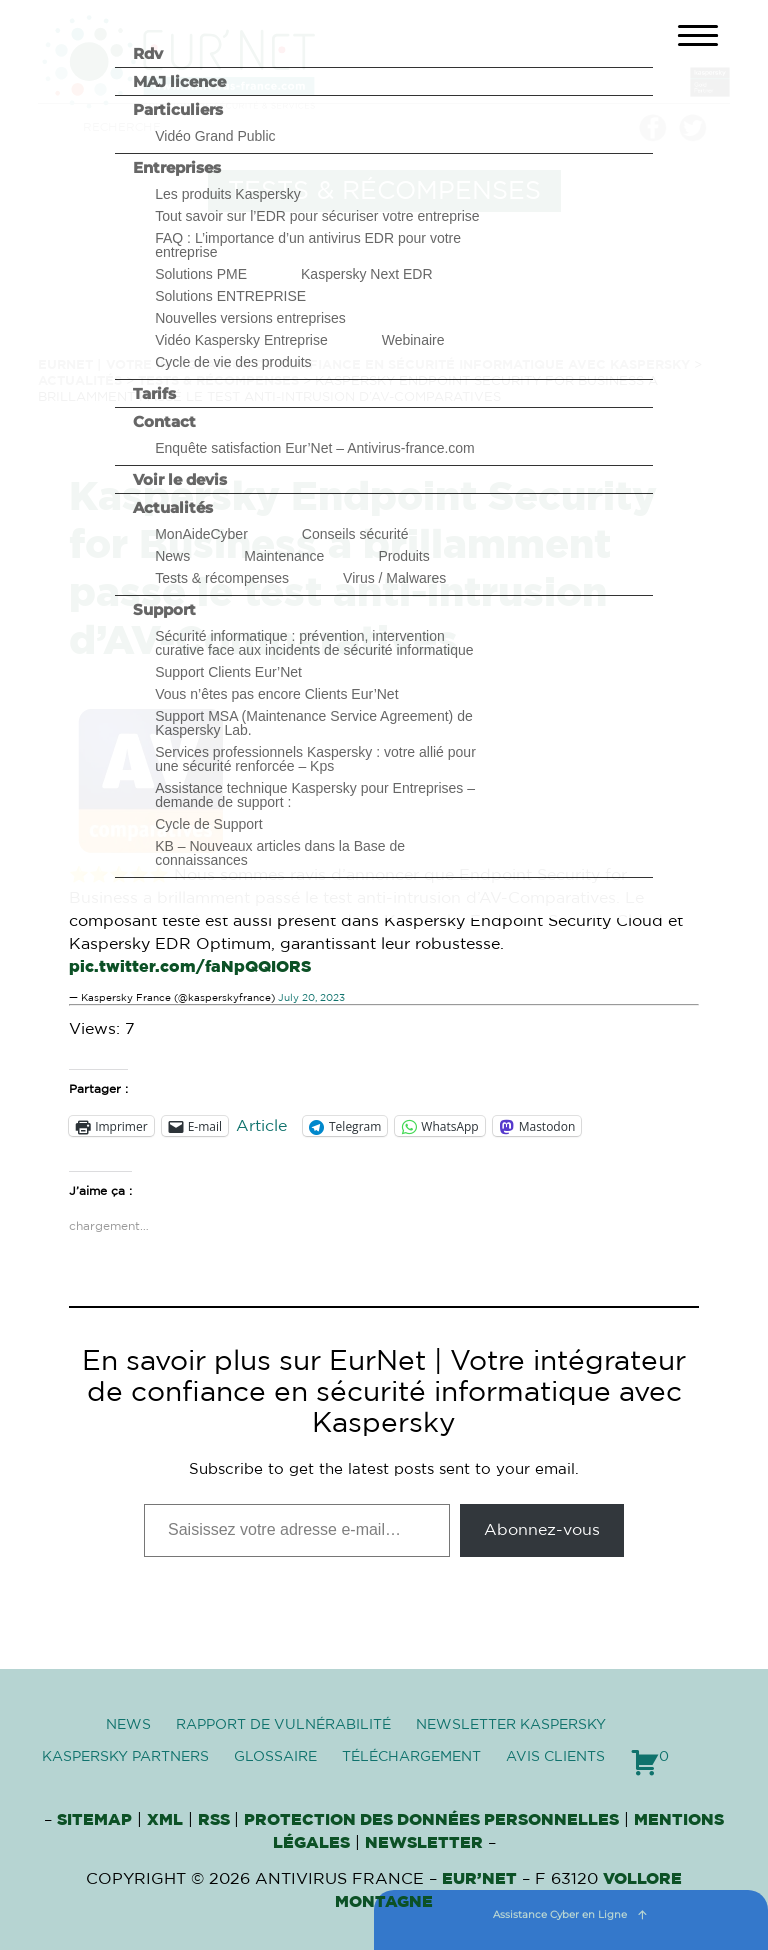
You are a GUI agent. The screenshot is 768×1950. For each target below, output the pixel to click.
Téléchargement (411, 1757)
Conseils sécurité (355, 534)
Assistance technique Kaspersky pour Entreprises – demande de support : (315, 795)
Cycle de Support (208, 824)
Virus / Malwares (394, 578)
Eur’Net (479, 1879)
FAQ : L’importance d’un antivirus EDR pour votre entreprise (308, 245)
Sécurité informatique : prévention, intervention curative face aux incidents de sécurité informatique (314, 643)
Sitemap (94, 1820)
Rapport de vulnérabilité (283, 1725)
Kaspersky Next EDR (366, 274)
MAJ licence (179, 81)
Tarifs (154, 393)
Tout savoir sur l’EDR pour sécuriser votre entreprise (317, 216)
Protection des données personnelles (431, 1820)
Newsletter (424, 1843)
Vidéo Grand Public (215, 136)
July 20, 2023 (311, 998)
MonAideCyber (201, 534)
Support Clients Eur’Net (228, 672)
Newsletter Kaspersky (511, 1725)
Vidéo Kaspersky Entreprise (241, 340)
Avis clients (555, 1757)
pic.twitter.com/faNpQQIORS (190, 967)
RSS (216, 1820)
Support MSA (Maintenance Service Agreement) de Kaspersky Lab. (314, 723)
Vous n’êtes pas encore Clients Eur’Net (276, 694)
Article (261, 1126)
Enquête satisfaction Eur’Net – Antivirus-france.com (315, 448)
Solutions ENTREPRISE (230, 296)
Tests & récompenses (222, 578)
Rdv (148, 53)
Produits (403, 556)
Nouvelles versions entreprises (250, 318)
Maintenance (284, 556)
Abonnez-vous (542, 1530)
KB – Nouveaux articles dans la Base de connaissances (280, 853)
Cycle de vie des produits (233, 362)
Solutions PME (201, 274)
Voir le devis (180, 479)
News (172, 556)
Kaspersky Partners (125, 1757)
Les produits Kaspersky (228, 194)
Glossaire (275, 1757)
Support (164, 609)
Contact (164, 421)
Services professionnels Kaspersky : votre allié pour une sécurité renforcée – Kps (315, 759)
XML (165, 1820)
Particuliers (178, 109)
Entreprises (177, 167)
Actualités (173, 507)
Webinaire (413, 340)
